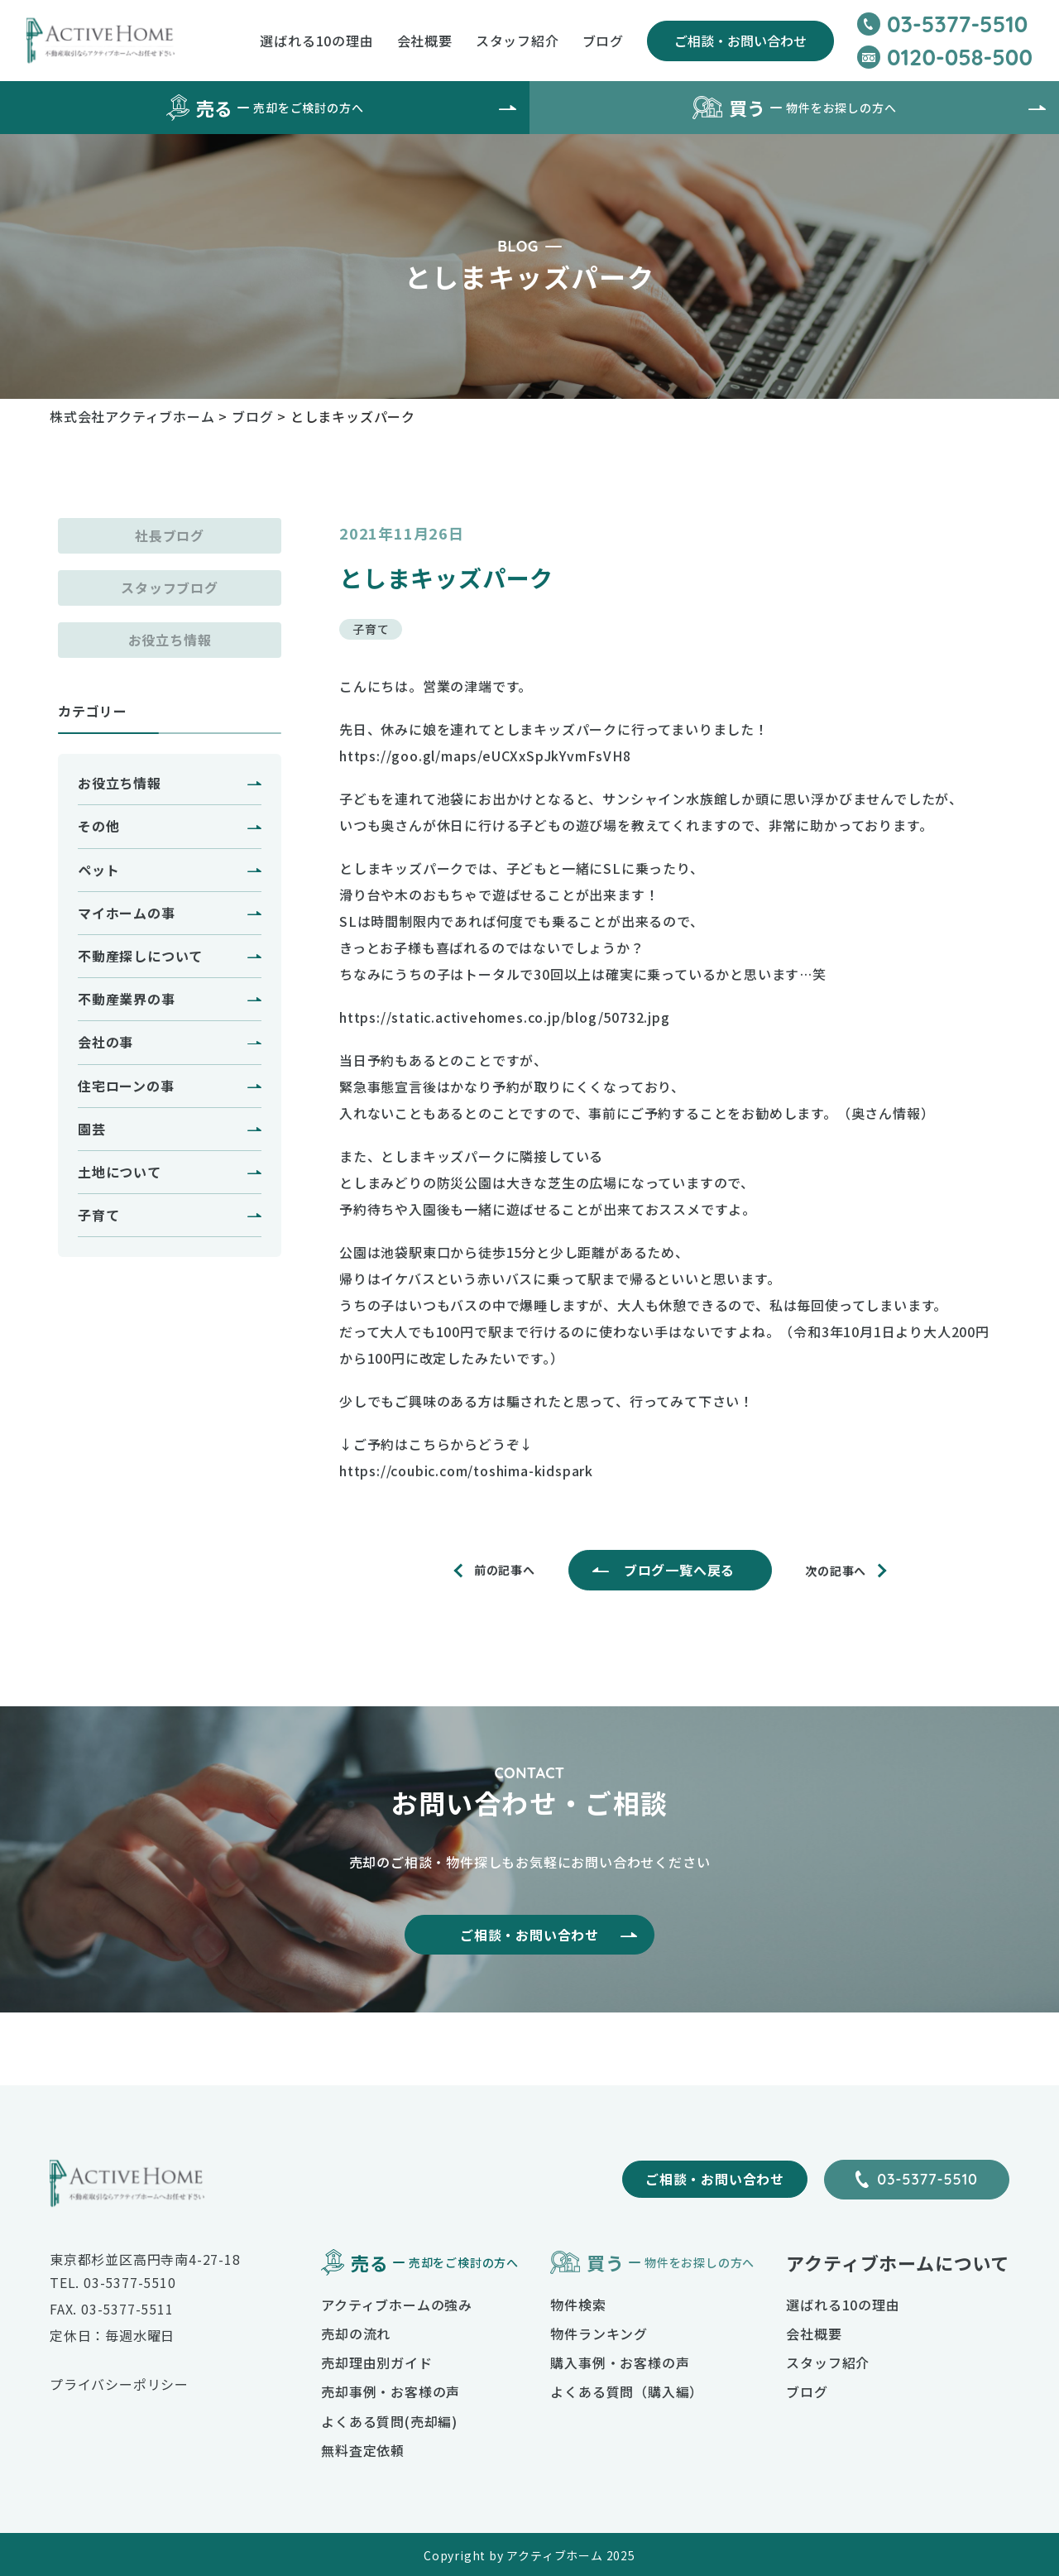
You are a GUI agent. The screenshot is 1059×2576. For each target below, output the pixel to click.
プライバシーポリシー (119, 2384)
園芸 (92, 1129)
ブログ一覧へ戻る (679, 1570)
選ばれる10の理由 (316, 40)
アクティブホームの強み (396, 2305)
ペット (98, 870)
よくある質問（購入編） (626, 2391)
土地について (119, 1172)
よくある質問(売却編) (389, 2421)
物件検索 (578, 2305)
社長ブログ (169, 535)
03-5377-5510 (927, 2179)
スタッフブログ (169, 587)
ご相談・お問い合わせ (740, 40)
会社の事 (105, 1042)
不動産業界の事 (126, 999)
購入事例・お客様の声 (619, 2362)
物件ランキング (599, 2333)
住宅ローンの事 (126, 1086)
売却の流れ (356, 2333)
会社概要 (425, 40)
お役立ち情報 (170, 640)
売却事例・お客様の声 (390, 2391)
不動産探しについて (140, 956)
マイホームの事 (126, 913)
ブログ (603, 40)
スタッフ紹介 (517, 40)
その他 (98, 826)
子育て (98, 1215)
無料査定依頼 (363, 2450)
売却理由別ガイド (376, 2362)
